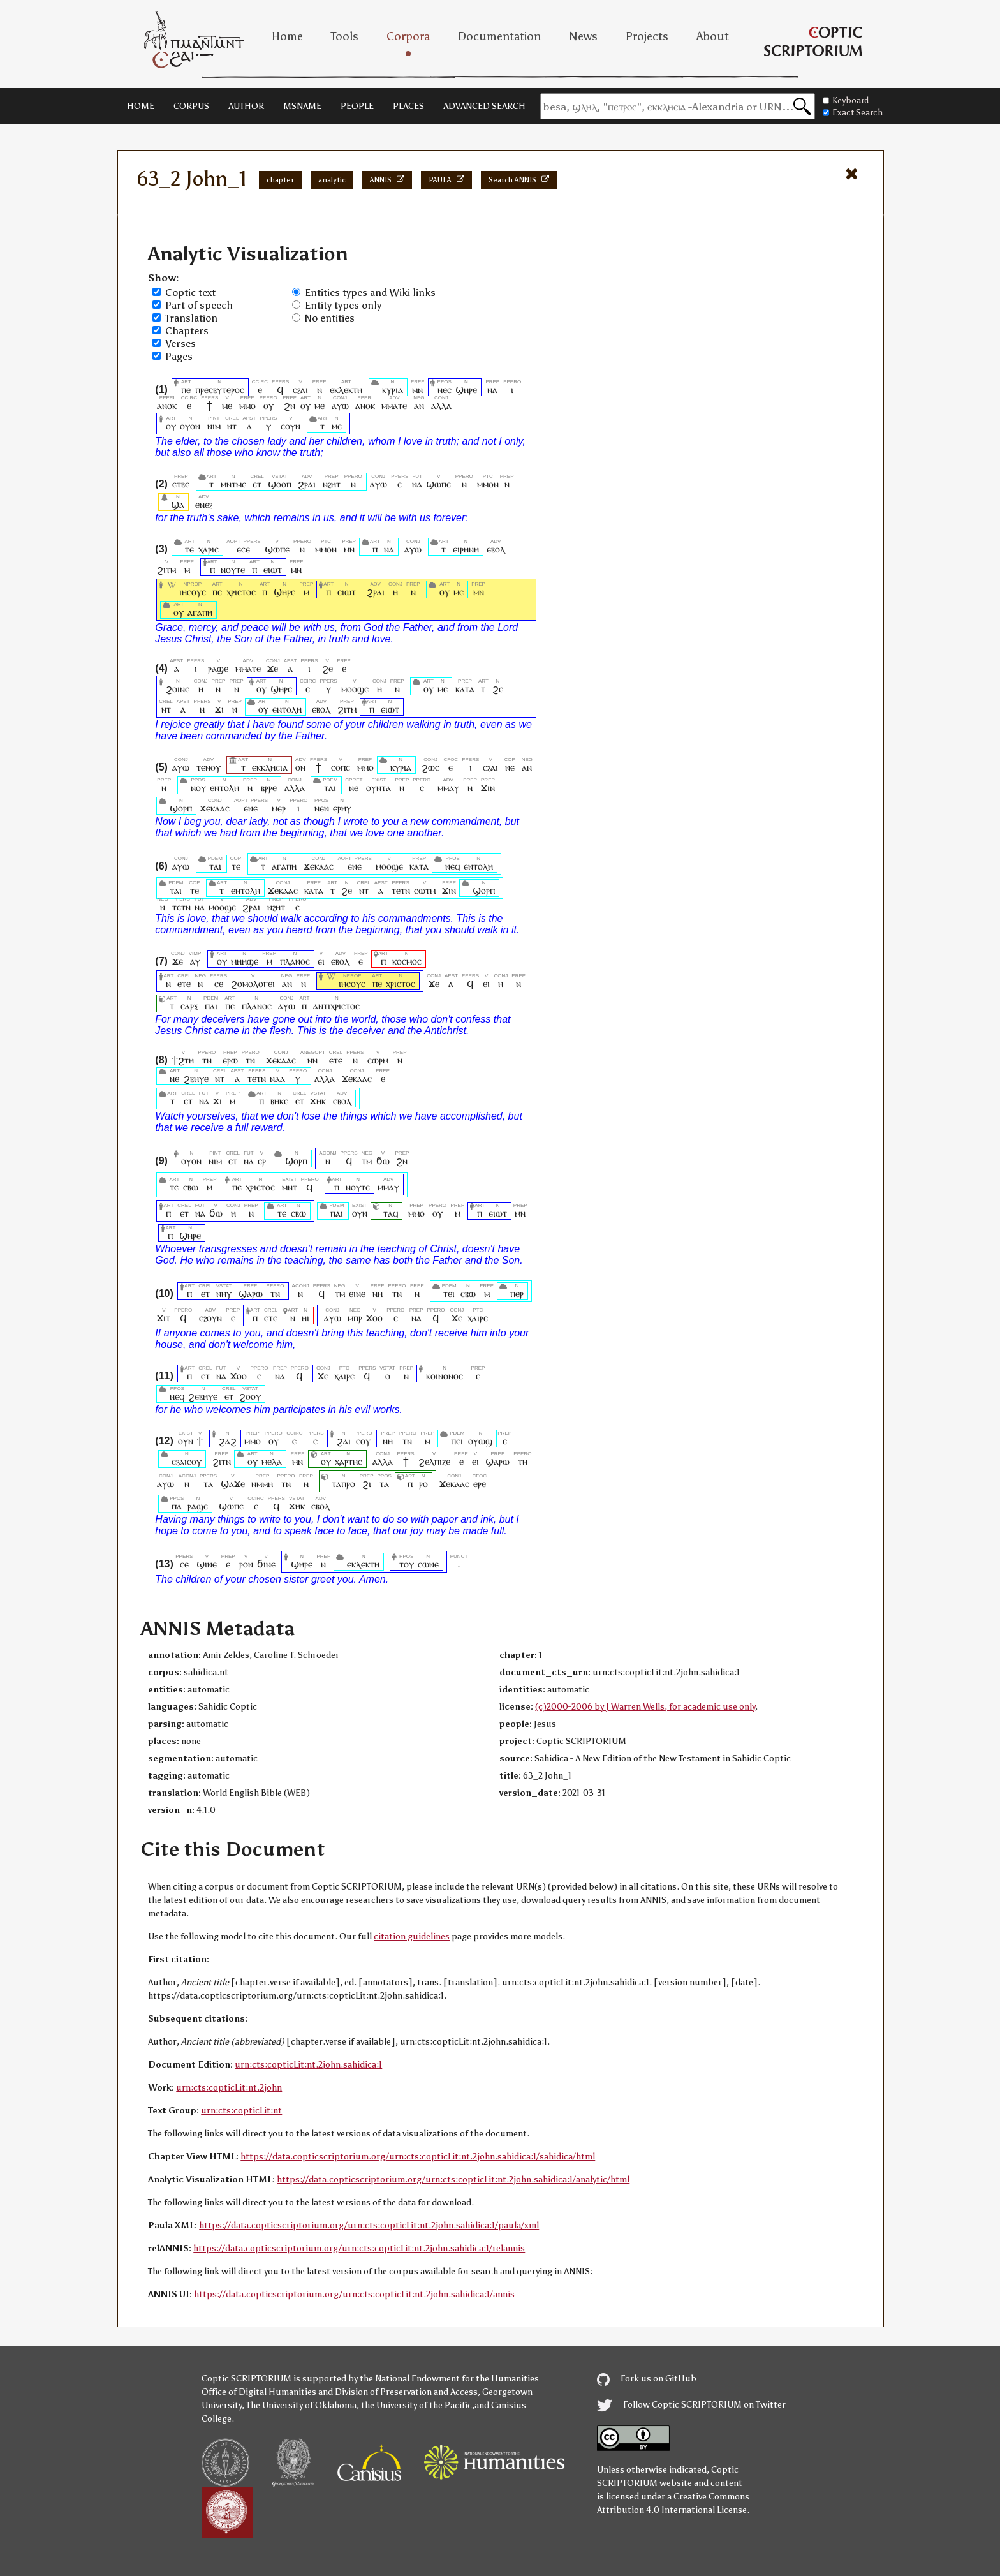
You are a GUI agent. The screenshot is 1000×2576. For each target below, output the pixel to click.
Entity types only (343, 305)
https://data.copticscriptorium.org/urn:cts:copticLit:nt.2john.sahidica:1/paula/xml (369, 2225)
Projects (647, 36)
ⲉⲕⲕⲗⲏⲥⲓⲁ (270, 767)
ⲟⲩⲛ (359, 1213)
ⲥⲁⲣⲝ (189, 1005)
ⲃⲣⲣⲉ (269, 787)
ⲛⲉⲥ (445, 389)
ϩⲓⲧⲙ (166, 569)
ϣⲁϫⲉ (233, 1483)
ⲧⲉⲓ (449, 1293)
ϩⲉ (327, 668)
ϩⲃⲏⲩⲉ (196, 1078)
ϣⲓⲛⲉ (206, 1563)
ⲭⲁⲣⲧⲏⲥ (348, 1461)
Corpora (408, 36)
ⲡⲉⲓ (457, 1440)
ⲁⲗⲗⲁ (441, 405)
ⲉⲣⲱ (230, 1060)
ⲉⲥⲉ (243, 549)
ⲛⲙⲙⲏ (262, 1483)
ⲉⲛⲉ (251, 808)
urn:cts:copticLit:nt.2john (229, 2087)
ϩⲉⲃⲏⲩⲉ (202, 1396)
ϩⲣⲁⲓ (307, 483)
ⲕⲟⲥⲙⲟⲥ (407, 961)
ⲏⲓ (305, 1317)
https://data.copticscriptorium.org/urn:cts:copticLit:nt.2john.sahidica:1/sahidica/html (417, 2156)
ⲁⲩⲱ (340, 405)
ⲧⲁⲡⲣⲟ (343, 1483)
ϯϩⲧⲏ (183, 1060)
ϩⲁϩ (228, 1440)
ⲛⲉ (509, 767)
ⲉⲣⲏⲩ (342, 808)
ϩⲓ (367, 1483)
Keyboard (846, 100)
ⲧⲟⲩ (406, 1563)
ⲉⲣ (262, 1160)
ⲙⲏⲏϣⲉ (244, 961)
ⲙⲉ (227, 405)
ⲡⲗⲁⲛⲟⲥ (295, 961)
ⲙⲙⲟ (247, 405)
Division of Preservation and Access (406, 2392)
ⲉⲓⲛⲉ (357, 1293)
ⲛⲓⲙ (214, 425)
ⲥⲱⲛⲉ (428, 1563)
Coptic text (190, 292)
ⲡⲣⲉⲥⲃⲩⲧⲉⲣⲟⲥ (219, 389)
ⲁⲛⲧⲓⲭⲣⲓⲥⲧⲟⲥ (336, 1005)
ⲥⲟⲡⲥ (340, 767)
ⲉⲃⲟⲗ (496, 549)
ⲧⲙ (367, 1160)
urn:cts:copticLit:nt (241, 2110)
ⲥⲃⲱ (190, 1186)
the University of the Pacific (416, 2405)
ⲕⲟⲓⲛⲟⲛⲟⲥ (444, 1375)
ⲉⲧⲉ (184, 983)
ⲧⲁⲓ (330, 787)
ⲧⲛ (207, 1060)
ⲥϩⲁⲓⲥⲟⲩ (187, 1461)
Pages (179, 356)
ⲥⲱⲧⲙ (425, 890)
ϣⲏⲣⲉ (466, 389)
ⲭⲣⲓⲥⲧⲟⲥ (241, 591)
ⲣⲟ (423, 1483)
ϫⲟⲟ (374, 1317)
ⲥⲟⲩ (363, 1440)
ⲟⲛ (300, 767)
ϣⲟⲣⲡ (181, 808)
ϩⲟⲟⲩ (250, 1396)
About (712, 36)
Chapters (187, 331)
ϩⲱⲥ (430, 767)
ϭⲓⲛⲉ (266, 1563)
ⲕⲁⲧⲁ (464, 688)
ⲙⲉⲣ (279, 808)
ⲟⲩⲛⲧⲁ (378, 787)
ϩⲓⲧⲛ (221, 1461)
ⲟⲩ (268, 405)
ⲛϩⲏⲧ (332, 483)
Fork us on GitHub (646, 2378)
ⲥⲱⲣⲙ (377, 1060)
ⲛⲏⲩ (224, 1293)
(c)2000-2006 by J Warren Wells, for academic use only (645, 1706)
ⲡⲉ (186, 389)
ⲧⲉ (189, 549)
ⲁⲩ (195, 961)
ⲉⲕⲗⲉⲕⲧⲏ (346, 389)
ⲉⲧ (256, 483)
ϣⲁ (177, 504)
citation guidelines (412, 1936)
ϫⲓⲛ (488, 787)
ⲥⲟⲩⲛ (290, 425)
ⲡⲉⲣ (517, 1293)
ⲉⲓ (321, 961)
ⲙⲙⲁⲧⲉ (394, 405)
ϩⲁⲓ (344, 1440)
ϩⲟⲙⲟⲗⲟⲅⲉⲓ (253, 983)
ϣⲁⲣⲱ (251, 1293)
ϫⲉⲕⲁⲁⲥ (215, 808)
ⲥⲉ (218, 983)
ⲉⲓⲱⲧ (272, 569)
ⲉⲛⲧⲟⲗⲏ (287, 709)
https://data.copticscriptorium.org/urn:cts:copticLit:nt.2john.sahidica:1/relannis (359, 2248)
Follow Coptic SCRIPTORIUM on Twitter (691, 2404)
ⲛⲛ (312, 1060)
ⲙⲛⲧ (289, 1186)
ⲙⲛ (418, 389)
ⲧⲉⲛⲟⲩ (208, 767)
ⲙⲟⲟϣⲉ (355, 688)
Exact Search (853, 112)
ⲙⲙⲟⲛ (488, 483)
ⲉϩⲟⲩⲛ (210, 1317)
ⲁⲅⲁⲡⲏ (200, 612)
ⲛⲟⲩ (198, 787)
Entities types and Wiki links (370, 292)
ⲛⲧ (232, 425)
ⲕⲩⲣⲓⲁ (392, 389)
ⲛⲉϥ (452, 866)
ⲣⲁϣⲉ (218, 668)
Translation (191, 318)
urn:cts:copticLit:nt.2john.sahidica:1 (308, 2064)
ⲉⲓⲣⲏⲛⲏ (466, 549)
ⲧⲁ (208, 1483)
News (583, 36)
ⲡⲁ (177, 1505)
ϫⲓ (219, 709)
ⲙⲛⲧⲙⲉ (233, 483)
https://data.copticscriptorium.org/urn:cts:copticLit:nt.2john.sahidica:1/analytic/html (453, 2179)
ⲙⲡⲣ (355, 1317)
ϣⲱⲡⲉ (438, 483)
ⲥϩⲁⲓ (300, 389)
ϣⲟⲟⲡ (279, 483)
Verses (180, 343)
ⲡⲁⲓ (210, 1005)
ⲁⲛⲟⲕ (167, 405)
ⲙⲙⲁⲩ (448, 787)
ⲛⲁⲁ (277, 1078)
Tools (344, 36)
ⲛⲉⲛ (321, 808)
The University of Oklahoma (301, 2405)
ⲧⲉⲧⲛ (401, 890)
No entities (330, 318)
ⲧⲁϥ (390, 1213)
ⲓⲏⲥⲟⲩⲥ (192, 591)
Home (287, 36)
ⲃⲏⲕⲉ (279, 1100)
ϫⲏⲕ (318, 1100)
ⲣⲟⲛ (246, 1563)
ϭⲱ (383, 1160)
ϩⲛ (290, 405)
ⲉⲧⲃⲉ (180, 483)
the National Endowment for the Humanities (449, 2378)
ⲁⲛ (418, 405)
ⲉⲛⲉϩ (203, 504)
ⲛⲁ (492, 389)
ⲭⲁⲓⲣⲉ (477, 1317)
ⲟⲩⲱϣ (480, 1440)
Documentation (499, 36)
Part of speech (199, 305)
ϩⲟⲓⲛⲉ (177, 688)
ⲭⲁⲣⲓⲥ (208, 549)
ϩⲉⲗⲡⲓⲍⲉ (434, 1461)
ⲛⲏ (378, 1293)
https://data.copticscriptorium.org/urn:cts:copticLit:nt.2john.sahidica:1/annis (354, 2294)
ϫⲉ (273, 668)
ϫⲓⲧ (163, 1317)
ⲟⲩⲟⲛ (190, 425)
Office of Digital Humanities (259, 2392)
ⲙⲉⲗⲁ (271, 1461)
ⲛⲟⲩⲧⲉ (233, 569)
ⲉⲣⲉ (479, 1483)
